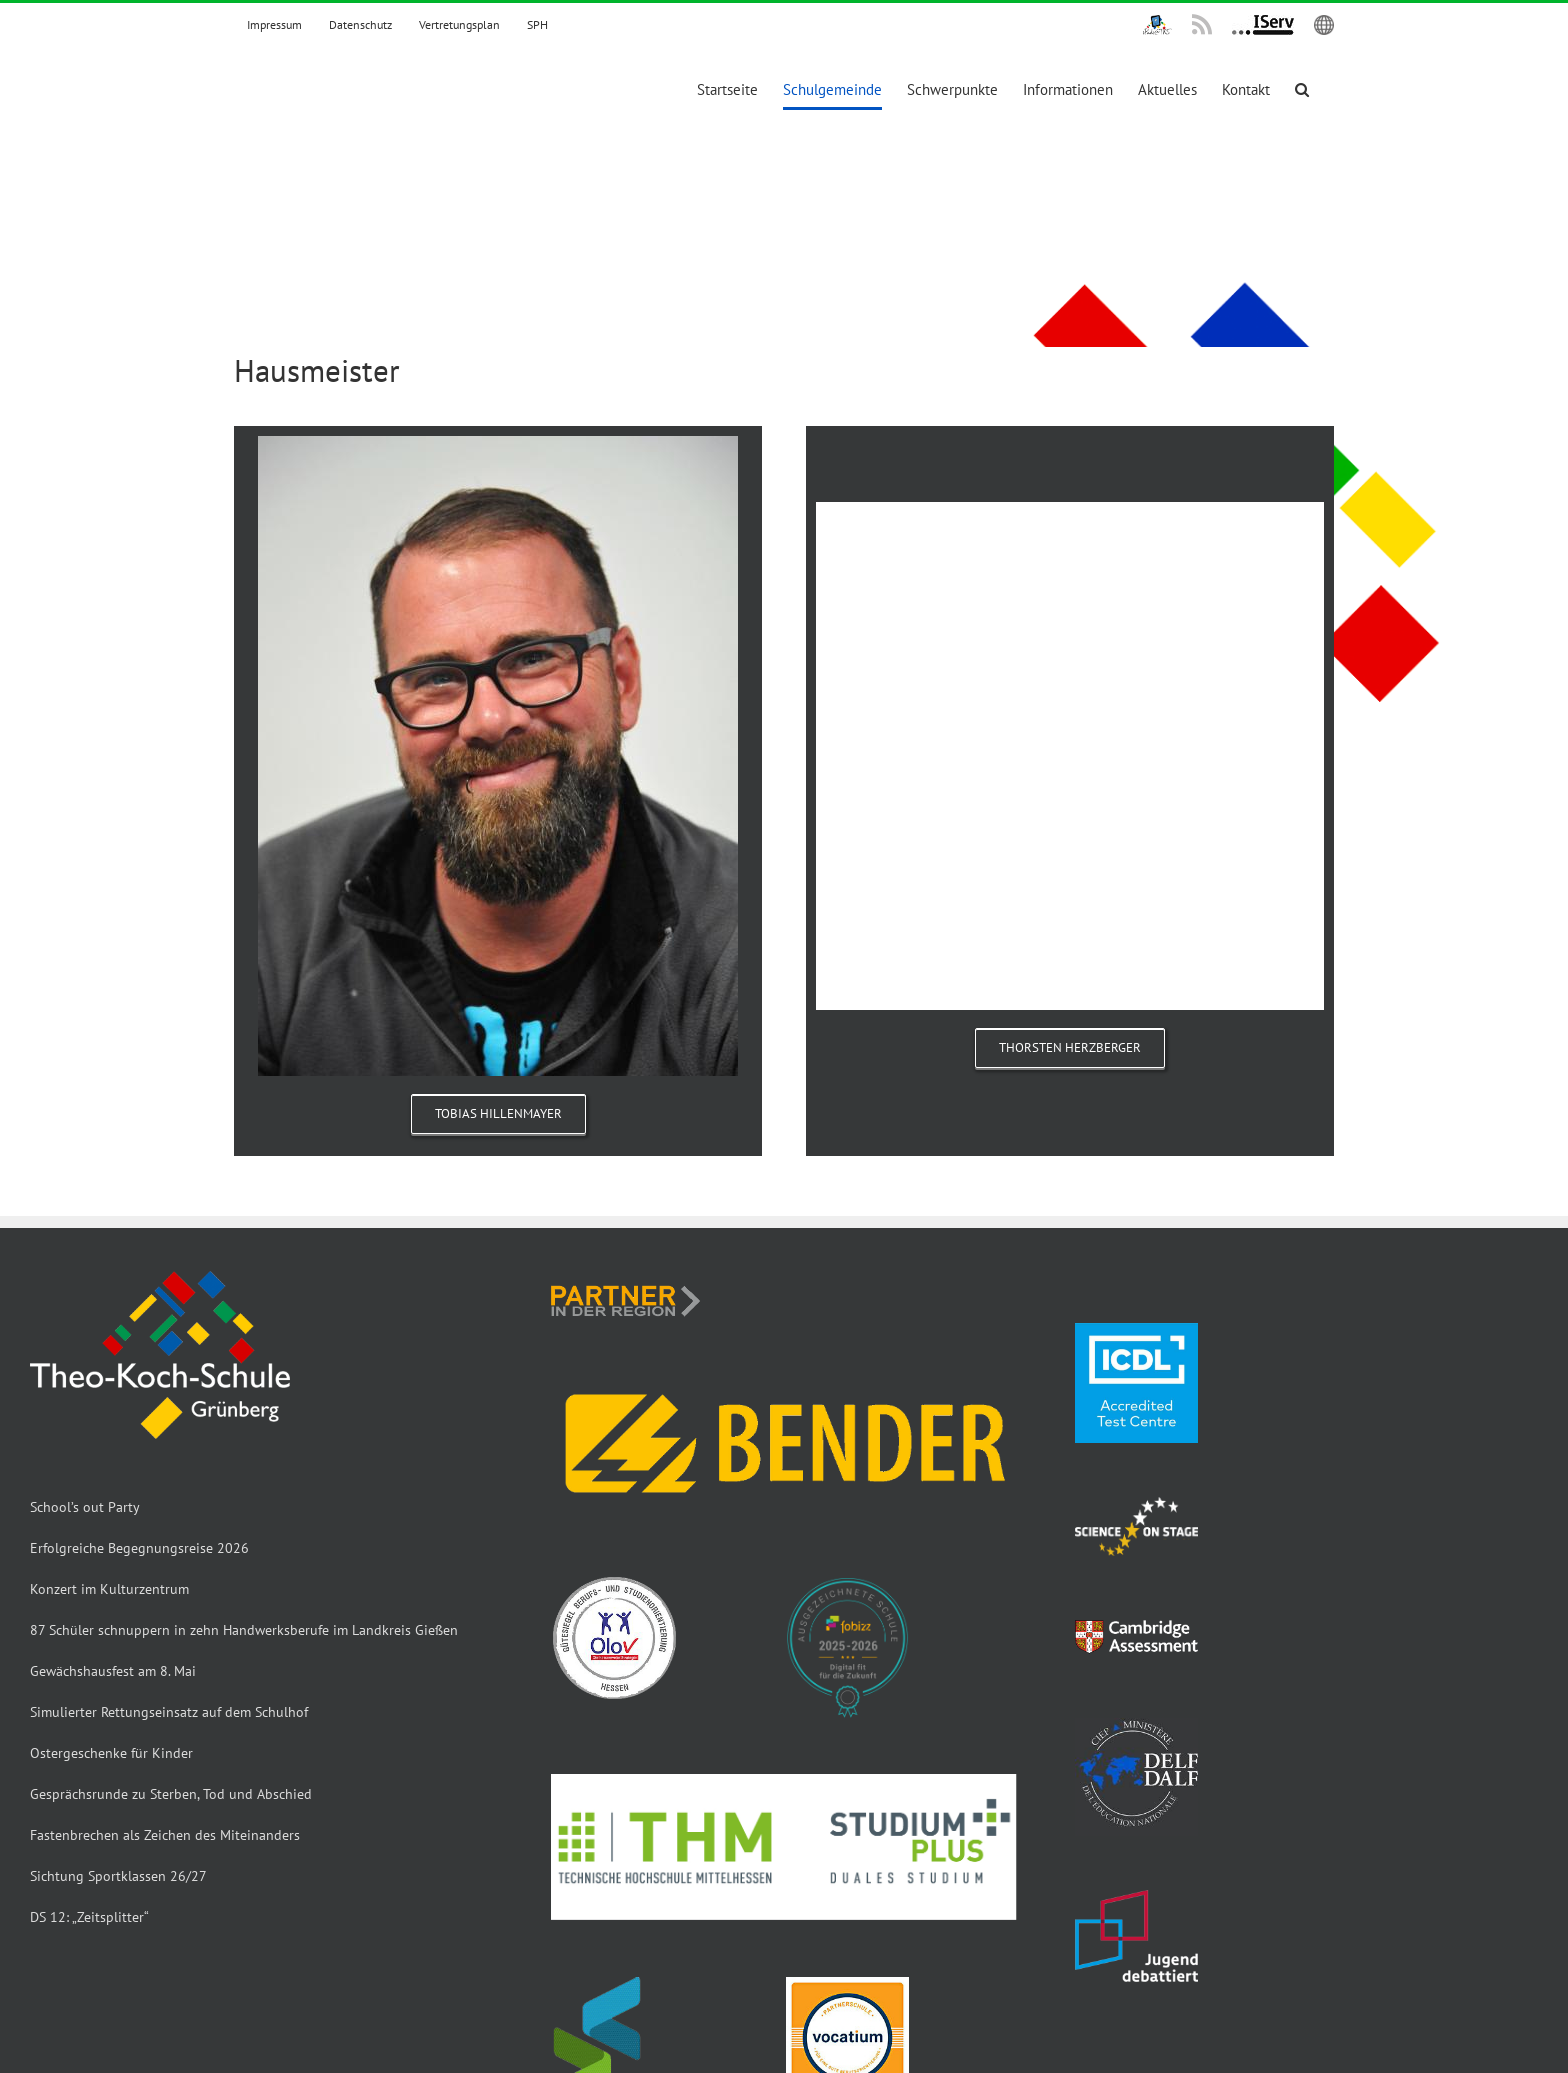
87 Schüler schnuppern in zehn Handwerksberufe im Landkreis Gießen (244, 1630)
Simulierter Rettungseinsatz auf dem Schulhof (169, 1712)
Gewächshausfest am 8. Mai (113, 1671)
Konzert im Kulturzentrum (109, 1589)
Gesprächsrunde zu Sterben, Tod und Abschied (171, 1794)
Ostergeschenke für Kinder (111, 1753)
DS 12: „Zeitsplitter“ (89, 1917)
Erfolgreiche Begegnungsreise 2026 (139, 1548)
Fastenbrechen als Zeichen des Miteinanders (165, 1835)
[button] (1302, 89)
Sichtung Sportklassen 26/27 (118, 1876)
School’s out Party (85, 1507)
